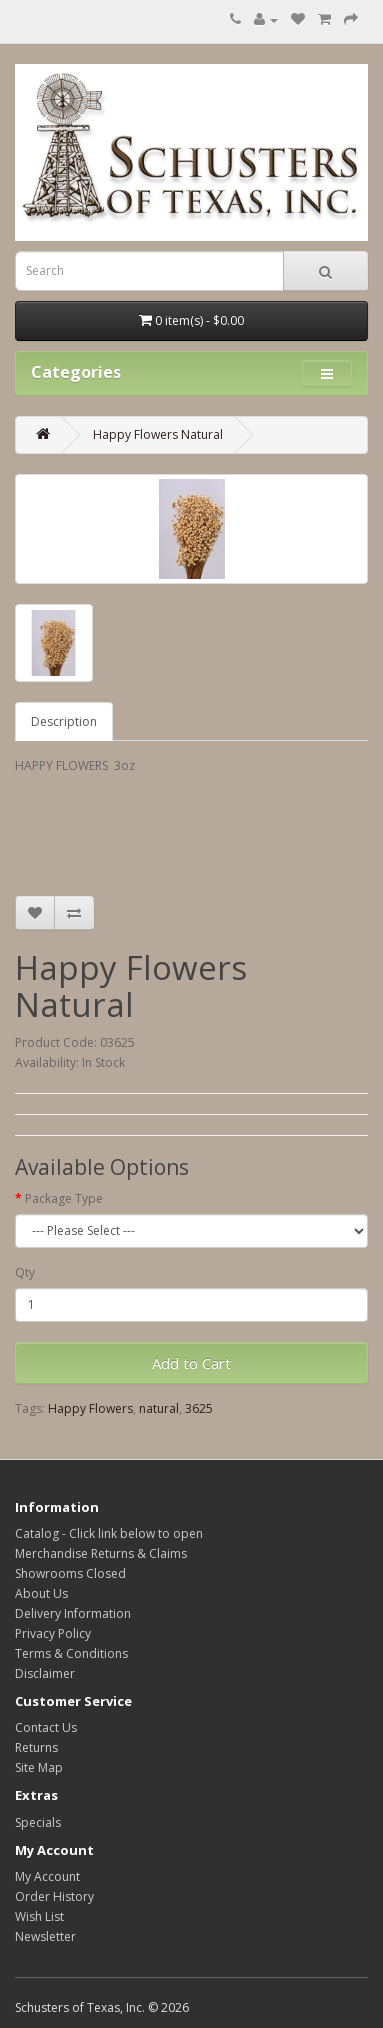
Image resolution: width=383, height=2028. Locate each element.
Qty (25, 1272)
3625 (199, 1408)
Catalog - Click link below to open (109, 1533)
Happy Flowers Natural (158, 434)
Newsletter (45, 1936)
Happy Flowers (90, 1408)
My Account (47, 1876)
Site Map (39, 1767)
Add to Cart (191, 1363)
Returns (36, 1747)
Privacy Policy (53, 1633)
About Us (41, 1593)
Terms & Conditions (71, 1653)
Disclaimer (45, 1673)
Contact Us (46, 1727)
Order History (54, 1896)
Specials (38, 1822)
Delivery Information (73, 1613)
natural (159, 1408)
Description (64, 721)
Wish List (39, 1916)
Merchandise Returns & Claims (101, 1553)
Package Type (64, 1198)
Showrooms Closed (70, 1573)
